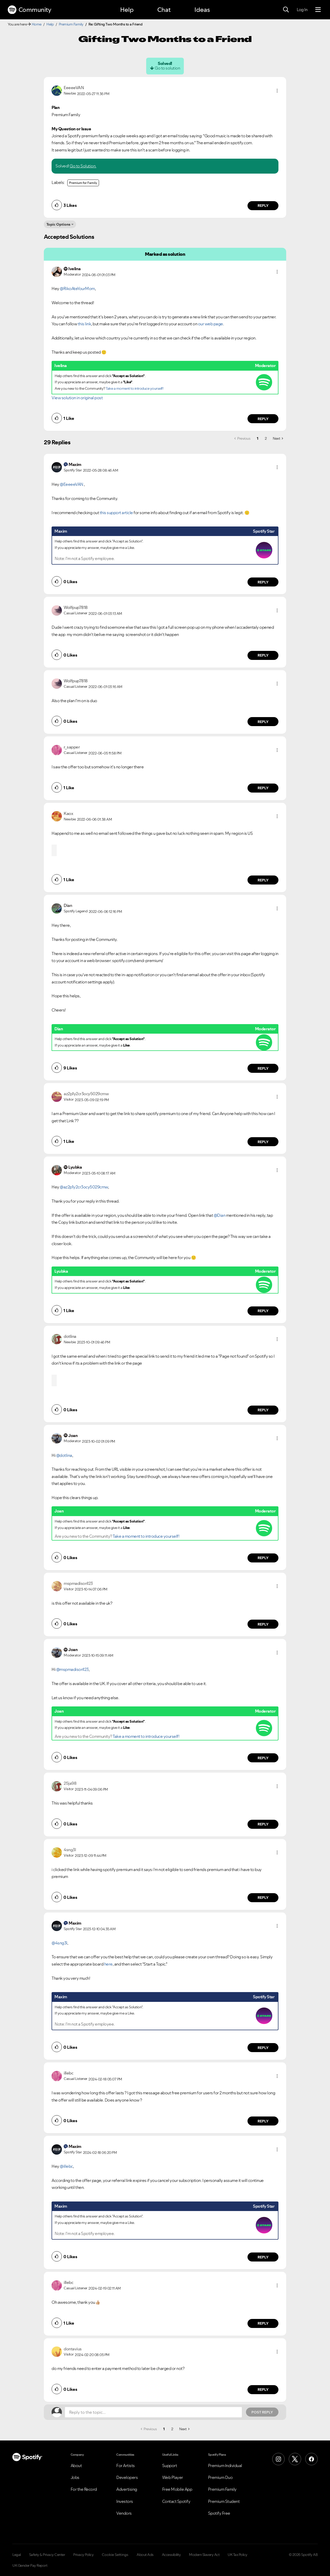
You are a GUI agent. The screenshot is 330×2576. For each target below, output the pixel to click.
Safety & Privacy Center (47, 2554)
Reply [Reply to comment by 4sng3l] (263, 1897)
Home (37, 24)
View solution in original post (77, 398)
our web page (210, 324)
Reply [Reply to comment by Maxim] (263, 582)
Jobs (75, 2477)
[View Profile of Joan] (73, 1435)
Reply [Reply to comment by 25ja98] (263, 1824)
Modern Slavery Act (204, 2554)
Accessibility (171, 2554)
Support (169, 2465)
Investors (124, 2501)
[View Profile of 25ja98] (70, 1783)
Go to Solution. (83, 166)
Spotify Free (219, 2513)
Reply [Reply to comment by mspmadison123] (263, 1624)
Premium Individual (225, 2465)
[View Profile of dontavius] (73, 2349)
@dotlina (64, 1455)
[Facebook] (311, 2459)
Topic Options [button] (58, 224)
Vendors (124, 2513)
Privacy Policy (83, 2554)
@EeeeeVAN (71, 484)
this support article (116, 512)
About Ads (145, 2554)
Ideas (202, 9)
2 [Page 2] (266, 438)
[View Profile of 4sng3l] (70, 1849)
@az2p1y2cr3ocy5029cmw (84, 1187)
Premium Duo (220, 2477)
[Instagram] (278, 2459)
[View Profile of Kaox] (68, 813)
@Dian (220, 1215)
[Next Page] (277, 438)
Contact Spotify (176, 2501)
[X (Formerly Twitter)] (295, 2459)
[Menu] (318, 9)
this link (84, 324)
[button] (277, 91)
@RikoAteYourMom (77, 288)
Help (127, 9)
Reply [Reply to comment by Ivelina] (263, 418)
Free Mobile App (177, 2489)
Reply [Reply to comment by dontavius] (263, 2389)
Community (29, 9)
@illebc (66, 2166)
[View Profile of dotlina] (70, 1336)
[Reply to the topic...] (153, 2412)
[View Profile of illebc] (68, 2073)
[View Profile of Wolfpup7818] (76, 607)
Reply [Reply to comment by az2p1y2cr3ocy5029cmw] (263, 1141)
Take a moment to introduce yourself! (134, 388)
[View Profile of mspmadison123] (78, 1583)
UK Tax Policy (238, 2554)
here (108, 1964)
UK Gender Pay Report (29, 2565)
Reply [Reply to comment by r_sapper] (263, 787)
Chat (164, 9)
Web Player (172, 2477)
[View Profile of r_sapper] (72, 747)
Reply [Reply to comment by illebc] (263, 2121)
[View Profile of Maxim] (75, 464)
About (76, 2465)
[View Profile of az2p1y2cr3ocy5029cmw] (86, 1093)
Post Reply (262, 2412)
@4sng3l (59, 1943)
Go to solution (167, 68)
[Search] (286, 9)
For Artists (125, 2465)
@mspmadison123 (72, 1669)
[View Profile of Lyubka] (75, 1167)
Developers (127, 2477)
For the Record (84, 2489)
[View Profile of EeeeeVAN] (74, 87)
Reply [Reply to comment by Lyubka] (263, 1310)
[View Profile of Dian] (68, 905)
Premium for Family (83, 183)
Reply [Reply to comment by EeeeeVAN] (263, 205)
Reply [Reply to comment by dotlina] (263, 1410)
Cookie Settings (115, 2554)
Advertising (126, 2489)
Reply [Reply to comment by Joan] (263, 1557)
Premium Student (224, 2501)
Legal (16, 2554)
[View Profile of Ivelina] (74, 268)
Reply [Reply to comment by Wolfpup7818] (263, 655)
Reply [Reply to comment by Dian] (263, 1068)
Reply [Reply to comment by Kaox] (263, 880)
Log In (302, 9)
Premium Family (71, 24)
